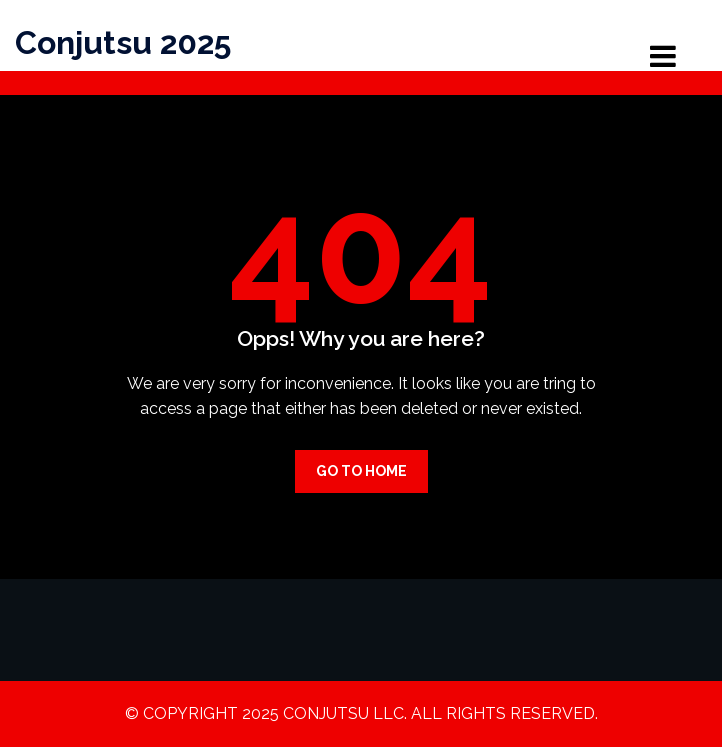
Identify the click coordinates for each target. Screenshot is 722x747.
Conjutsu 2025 (123, 42)
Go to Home (361, 471)
